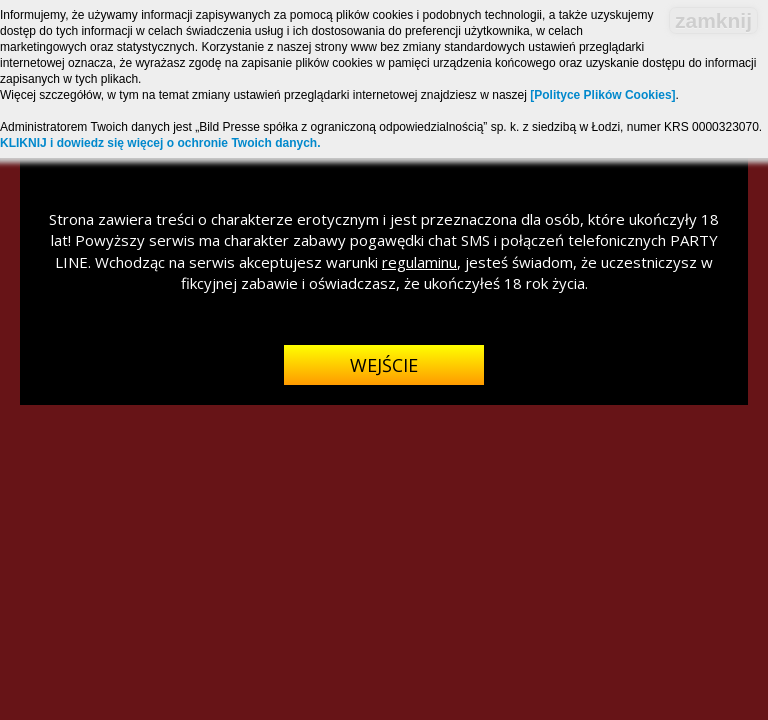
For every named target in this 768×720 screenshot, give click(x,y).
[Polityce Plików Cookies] (602, 95)
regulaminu (419, 262)
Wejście (384, 365)
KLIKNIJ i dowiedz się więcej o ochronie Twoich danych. (160, 143)
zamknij (713, 20)
